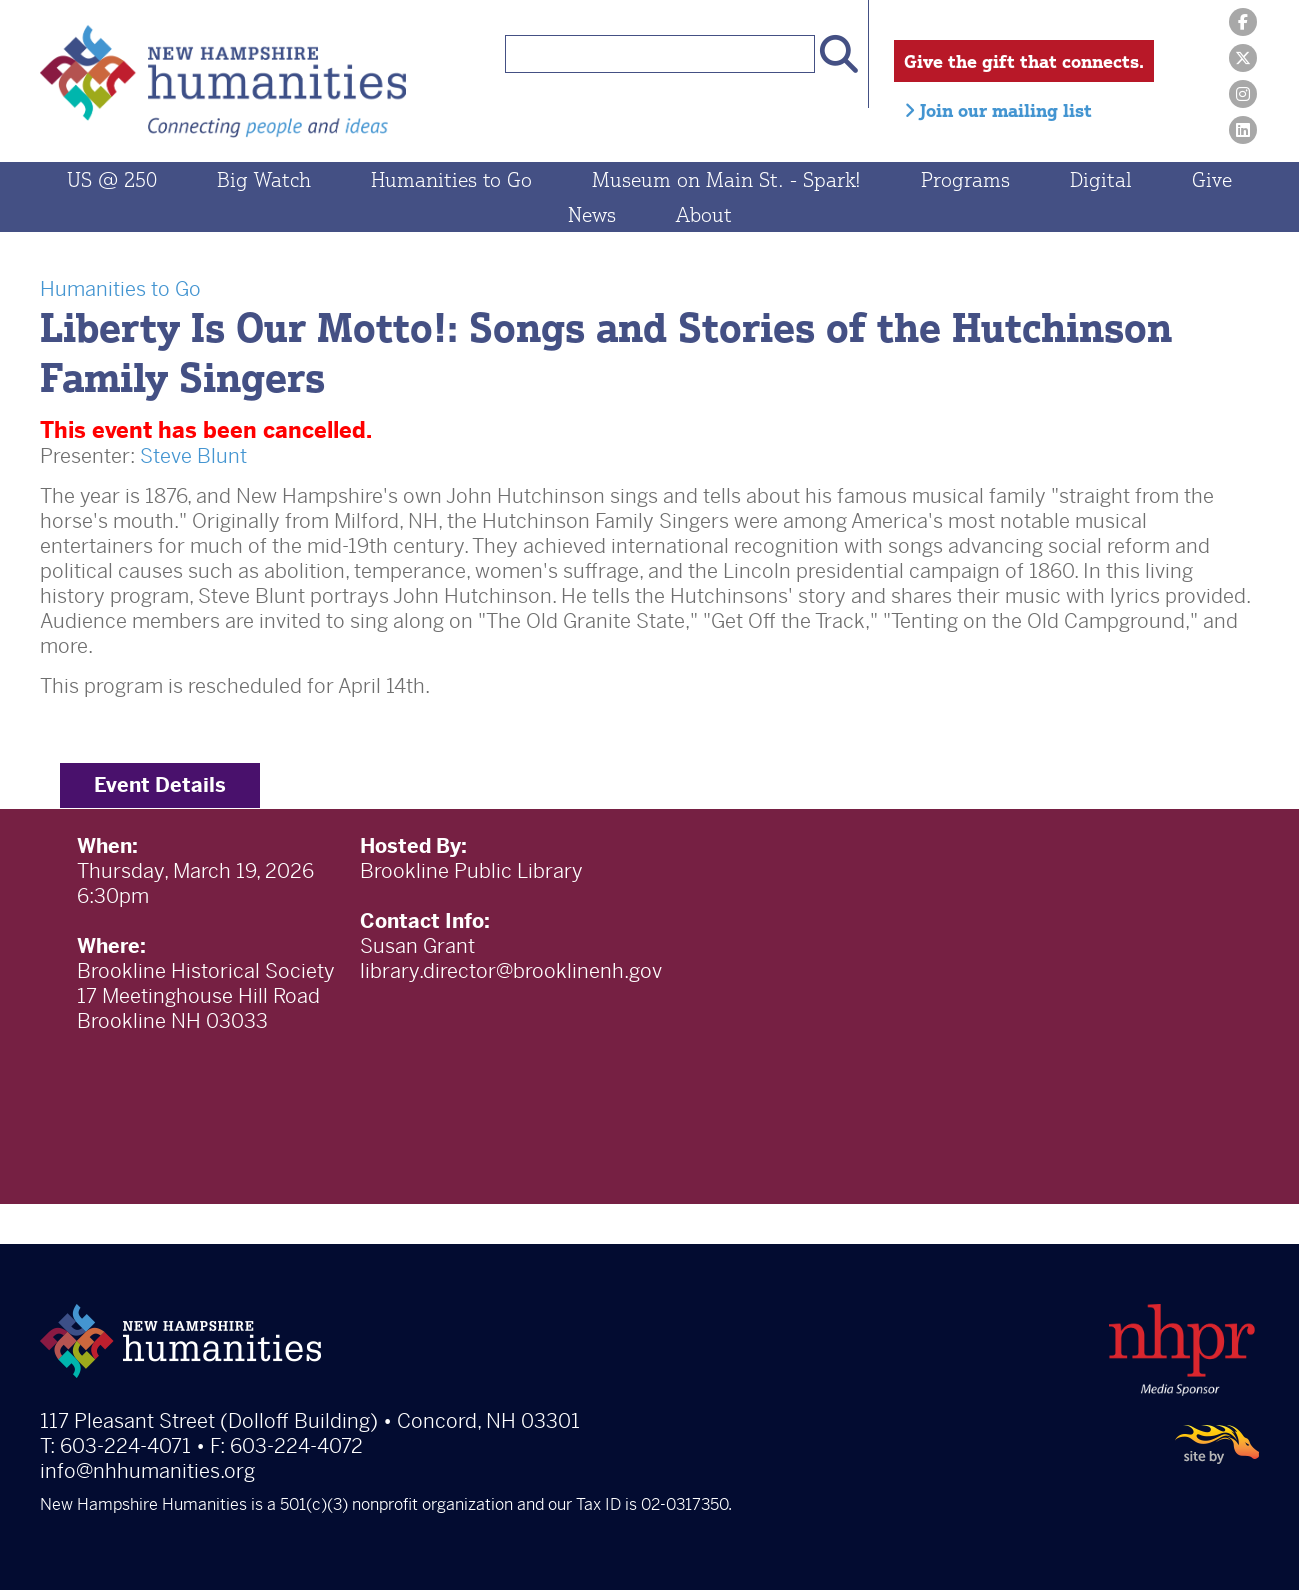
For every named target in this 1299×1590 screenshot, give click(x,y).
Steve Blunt (193, 456)
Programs (965, 179)
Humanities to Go (451, 179)
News (592, 214)
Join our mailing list (998, 110)
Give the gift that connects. (1024, 61)
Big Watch (264, 179)
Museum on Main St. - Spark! (726, 179)
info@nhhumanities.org (147, 1471)
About (704, 214)
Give (1212, 179)
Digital (1101, 179)
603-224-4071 (125, 1446)
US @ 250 (112, 179)
